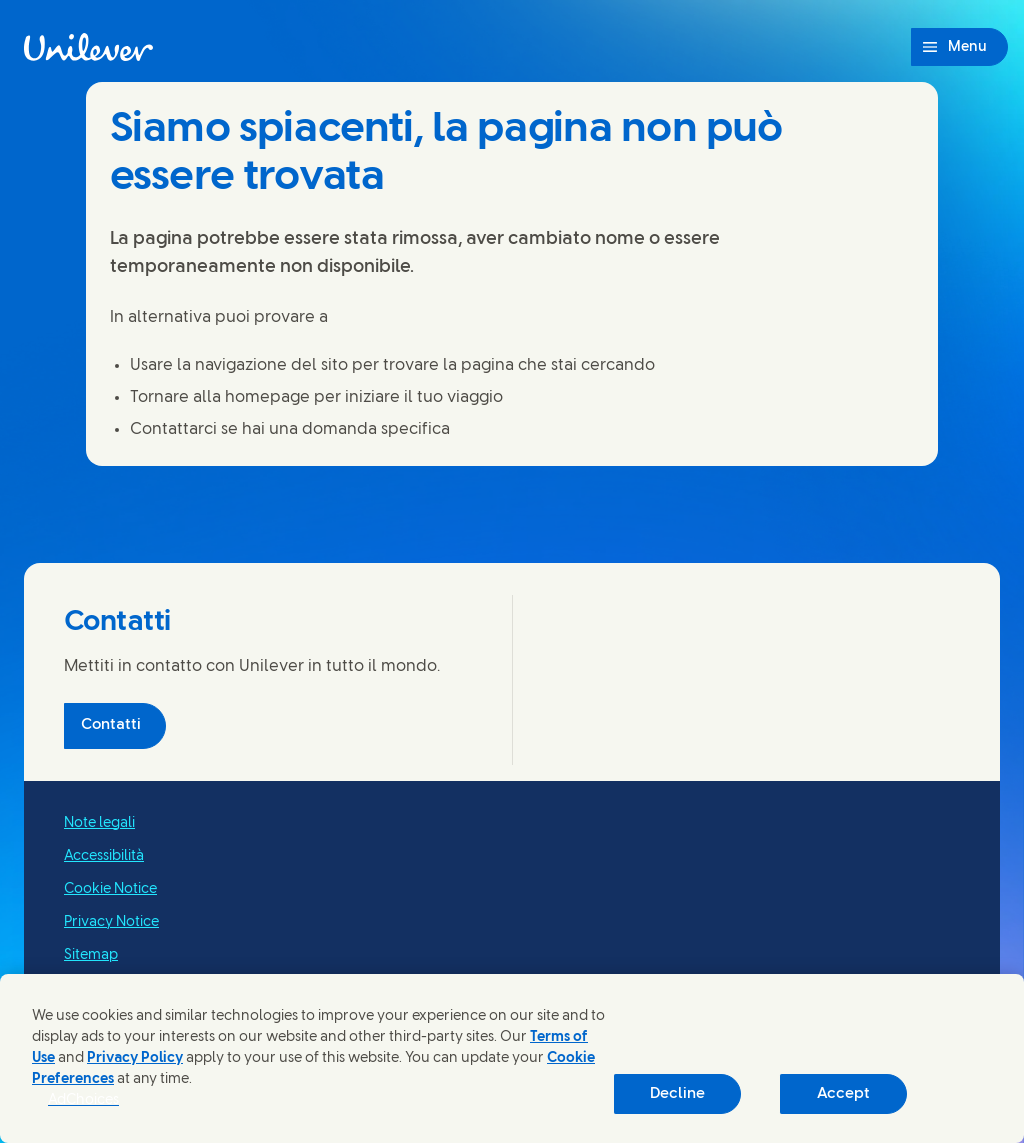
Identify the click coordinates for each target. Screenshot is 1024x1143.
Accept (843, 1094)
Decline (677, 1094)
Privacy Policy (135, 1058)
